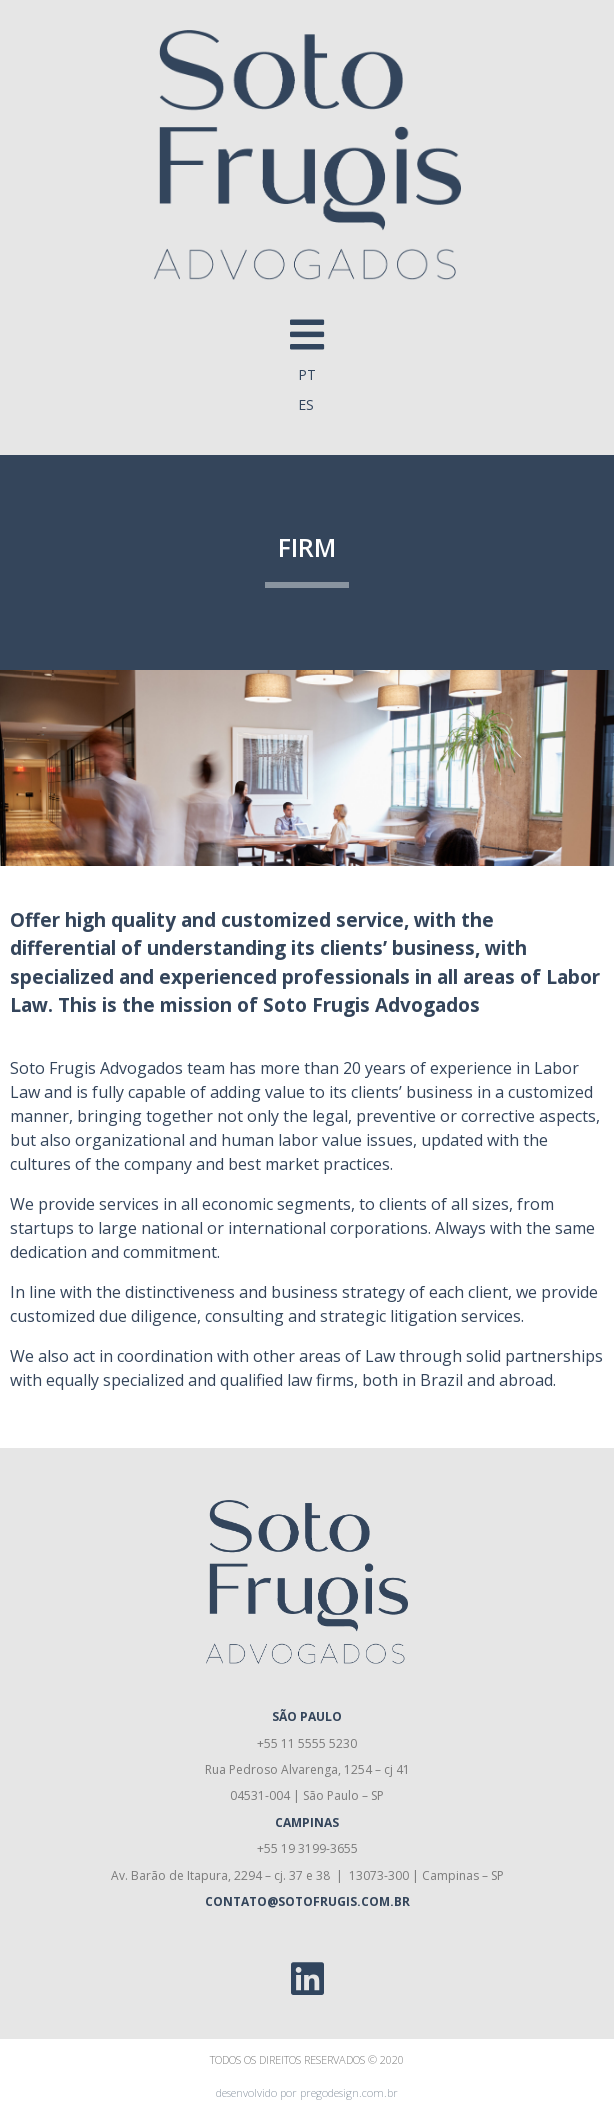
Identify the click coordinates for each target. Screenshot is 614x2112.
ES (306, 404)
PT (307, 374)
